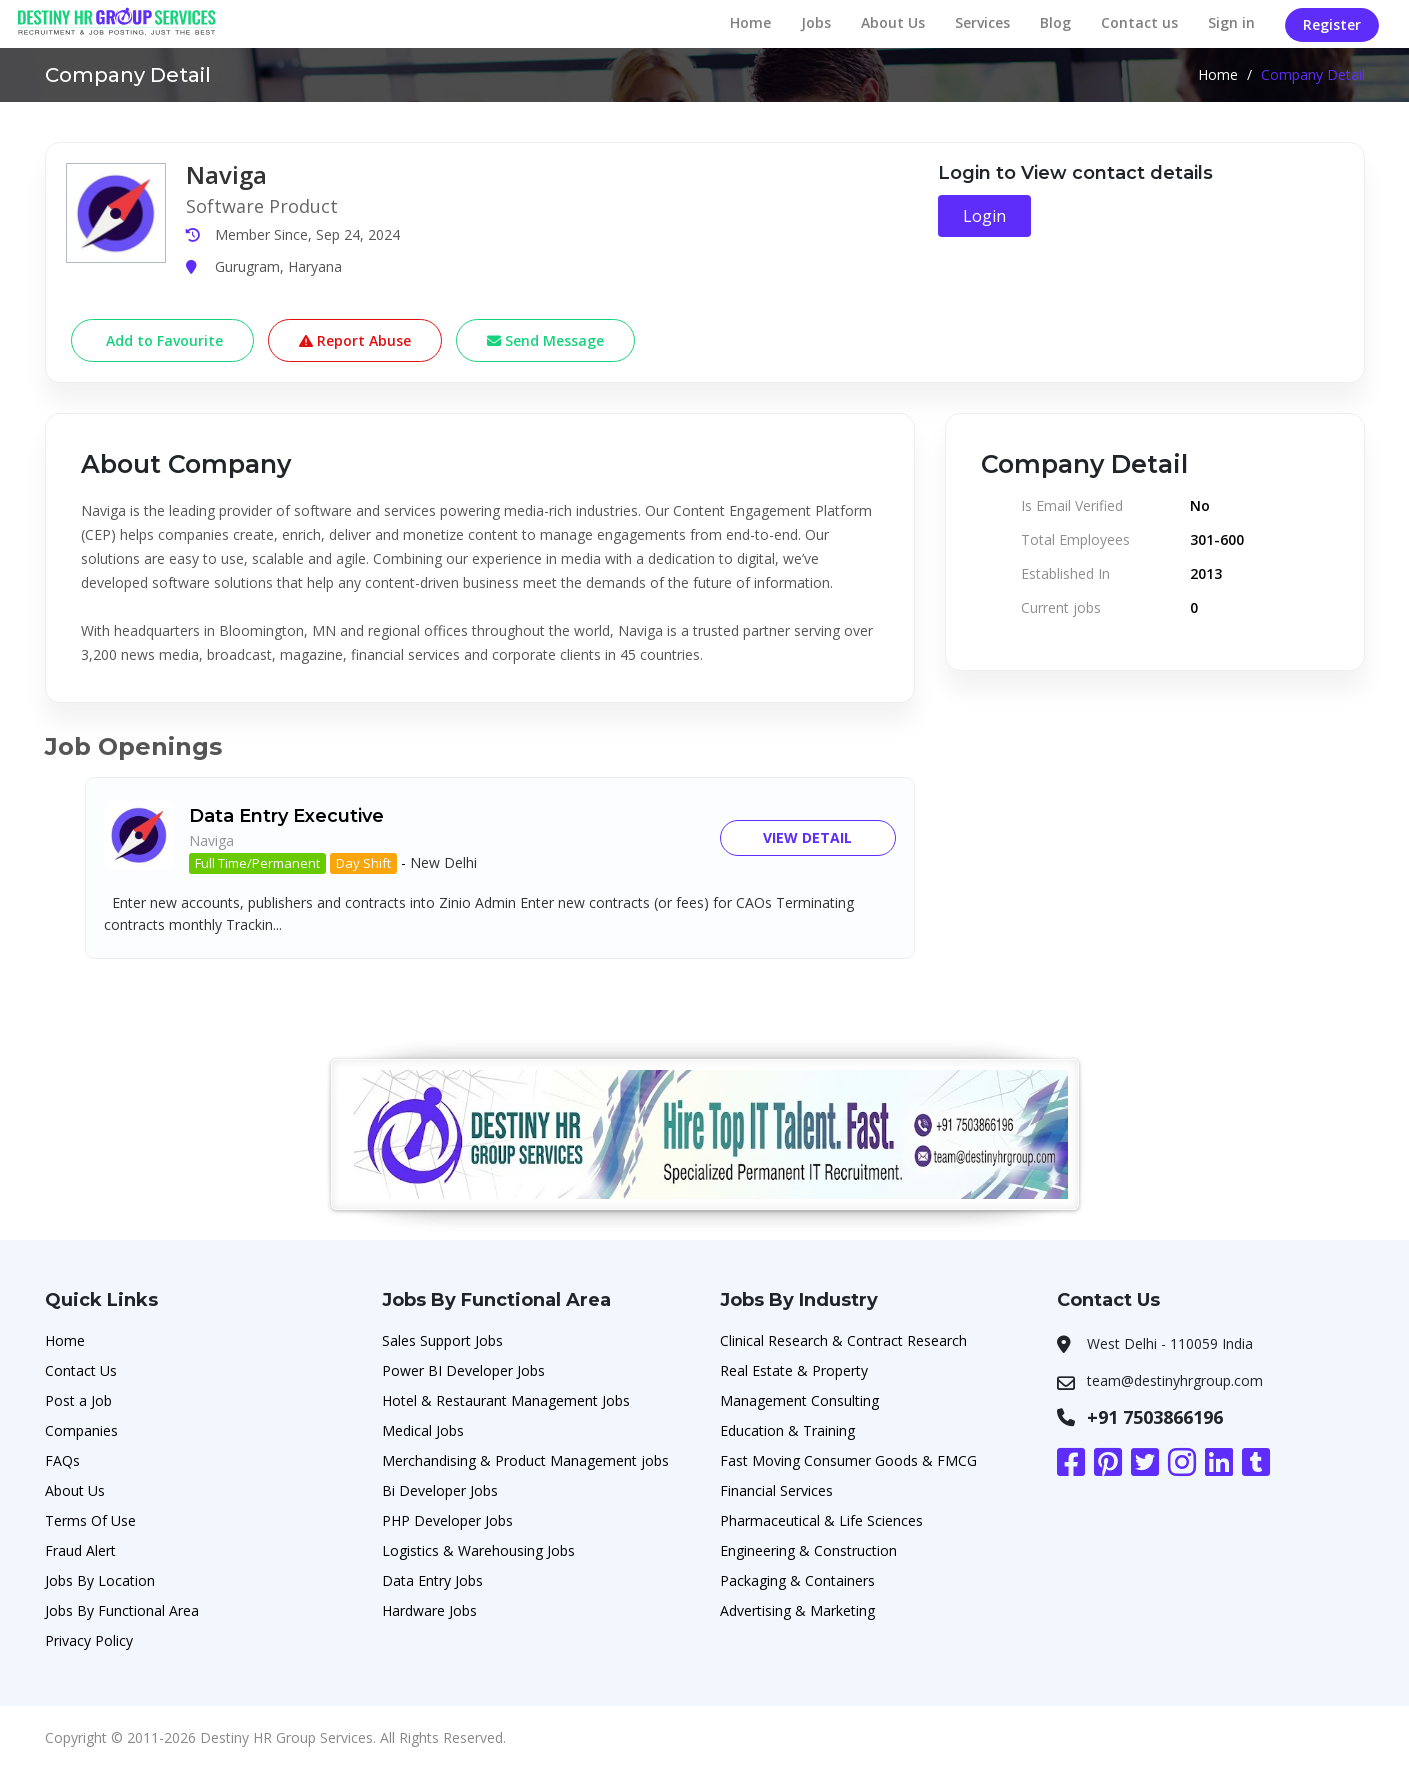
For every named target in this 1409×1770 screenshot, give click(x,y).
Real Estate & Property (794, 1370)
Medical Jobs (423, 1430)
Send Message (545, 340)
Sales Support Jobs (442, 1340)
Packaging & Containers (797, 1580)
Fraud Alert (80, 1550)
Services (982, 22)
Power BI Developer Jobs (463, 1370)
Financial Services (776, 1490)
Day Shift (363, 863)
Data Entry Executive (286, 816)
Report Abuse (355, 340)
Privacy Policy (89, 1640)
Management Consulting (799, 1400)
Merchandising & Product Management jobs (525, 1460)
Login (984, 216)
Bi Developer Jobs (440, 1490)
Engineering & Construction (808, 1550)
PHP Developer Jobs (447, 1520)
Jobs (816, 22)
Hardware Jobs (429, 1610)
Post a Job (78, 1400)
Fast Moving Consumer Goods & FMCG (848, 1460)
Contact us (1139, 22)
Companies (81, 1430)
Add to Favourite (162, 340)
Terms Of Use (90, 1520)
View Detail (807, 837)
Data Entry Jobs (432, 1580)
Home (750, 22)
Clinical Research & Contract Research (843, 1340)
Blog (1055, 22)
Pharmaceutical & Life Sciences (821, 1520)
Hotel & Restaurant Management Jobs (506, 1400)
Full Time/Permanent (257, 863)
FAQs (62, 1460)
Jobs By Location (100, 1580)
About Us (893, 22)
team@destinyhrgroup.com (1175, 1380)
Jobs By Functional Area (122, 1610)
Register (1332, 24)
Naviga (211, 840)
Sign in (1231, 22)
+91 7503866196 (1155, 1417)
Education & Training (787, 1430)
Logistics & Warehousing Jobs (478, 1550)
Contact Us (81, 1370)
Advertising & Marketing (797, 1610)
